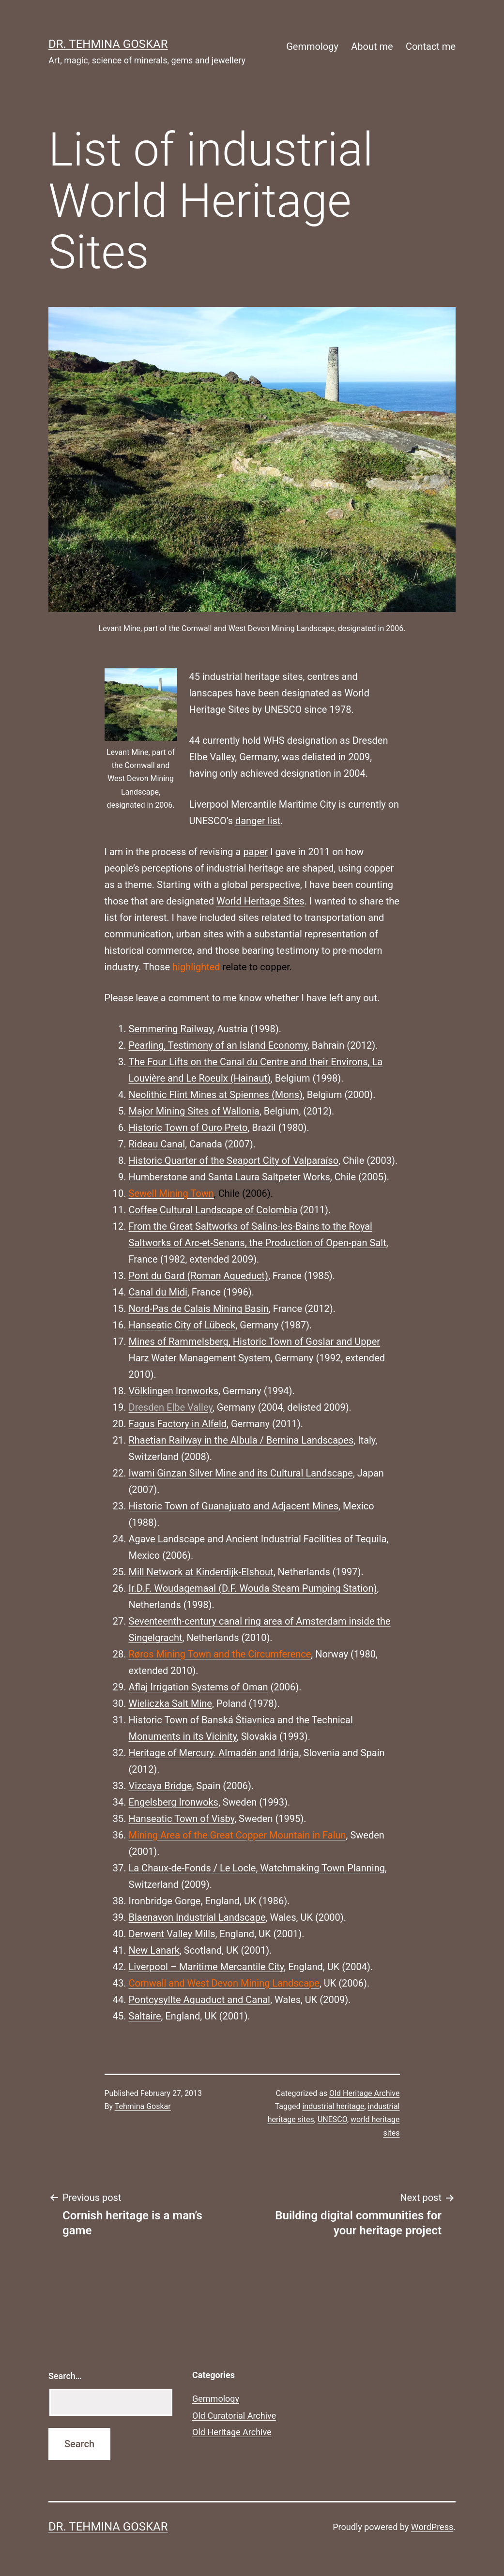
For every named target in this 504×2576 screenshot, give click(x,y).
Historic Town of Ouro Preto (188, 1127)
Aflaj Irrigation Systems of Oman (198, 1687)
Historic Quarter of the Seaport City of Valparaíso (234, 1160)
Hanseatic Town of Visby (182, 1818)
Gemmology (312, 46)
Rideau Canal (157, 1144)
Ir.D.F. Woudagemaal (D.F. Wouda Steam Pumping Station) (253, 1588)
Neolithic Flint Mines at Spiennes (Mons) (216, 1094)
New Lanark (154, 1950)
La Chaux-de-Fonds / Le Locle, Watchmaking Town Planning (257, 1868)
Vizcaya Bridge (160, 1786)
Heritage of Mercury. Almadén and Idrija (214, 1753)
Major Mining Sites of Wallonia (194, 1111)
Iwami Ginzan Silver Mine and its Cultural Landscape (241, 1473)
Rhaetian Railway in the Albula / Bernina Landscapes (241, 1440)
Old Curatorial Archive (234, 2415)
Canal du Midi (158, 1292)
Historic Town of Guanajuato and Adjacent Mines (234, 1506)
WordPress (432, 2527)
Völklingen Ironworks (173, 1391)
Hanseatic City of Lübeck (182, 1325)
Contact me (431, 46)
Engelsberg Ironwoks (173, 1802)
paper (255, 852)
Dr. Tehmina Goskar (108, 44)
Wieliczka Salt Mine (170, 1703)
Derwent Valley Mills (172, 1934)
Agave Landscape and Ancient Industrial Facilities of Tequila (258, 1539)
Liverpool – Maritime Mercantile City (206, 1967)
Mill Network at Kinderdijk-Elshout (201, 1572)
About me (372, 46)
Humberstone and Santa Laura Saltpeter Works (229, 1177)
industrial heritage (333, 2106)
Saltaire (145, 2016)
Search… (65, 2376)
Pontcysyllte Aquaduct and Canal (199, 1999)
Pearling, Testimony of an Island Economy (218, 1045)
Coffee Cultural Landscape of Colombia (213, 1210)
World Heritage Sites (260, 901)
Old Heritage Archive (364, 2093)
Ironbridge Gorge (165, 1901)
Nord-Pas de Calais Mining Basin (199, 1308)
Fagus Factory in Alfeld (178, 1424)
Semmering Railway (171, 1029)
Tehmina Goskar (143, 2106)
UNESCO (332, 2119)
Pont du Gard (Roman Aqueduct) (198, 1275)
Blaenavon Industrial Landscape (197, 1917)
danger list (257, 821)
